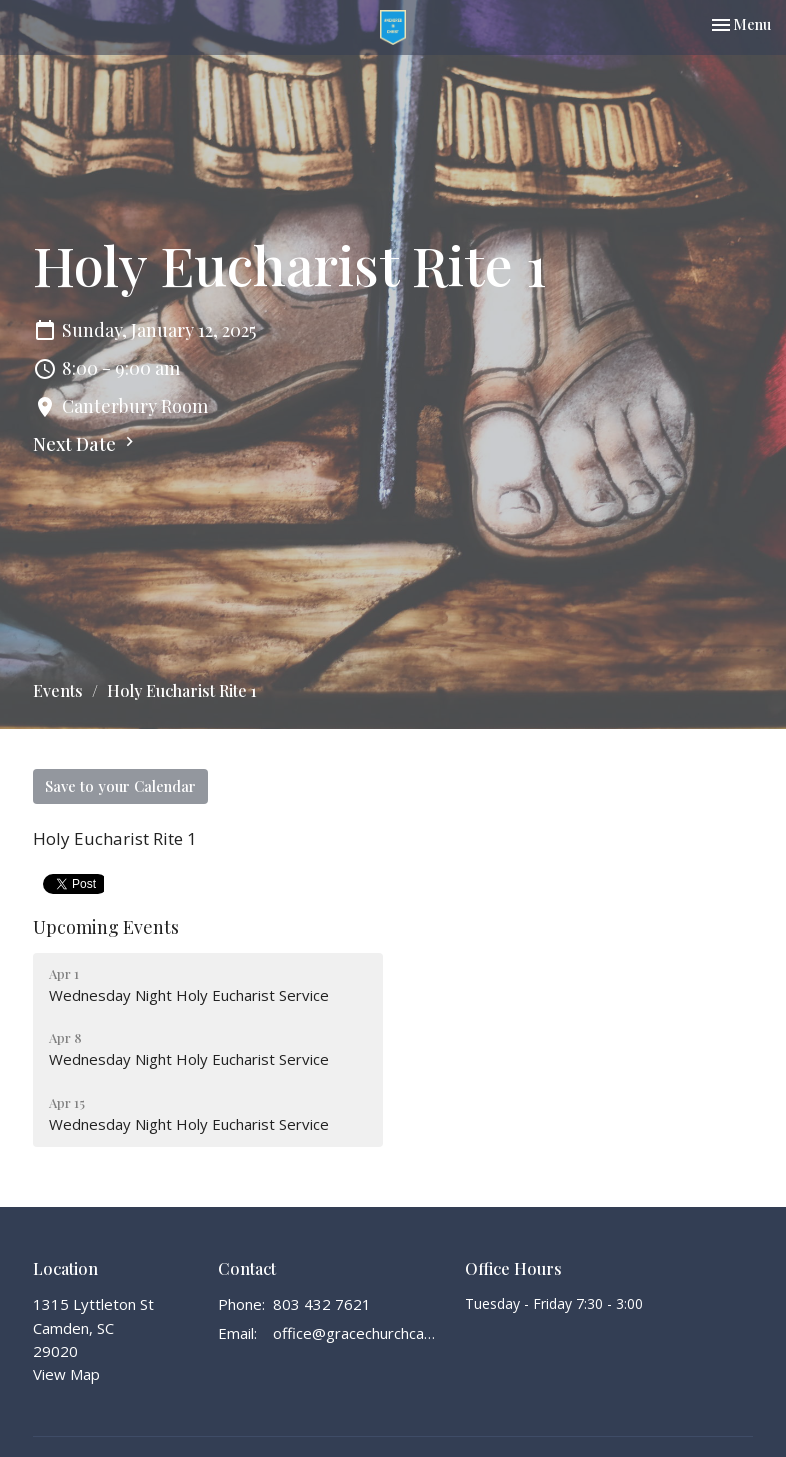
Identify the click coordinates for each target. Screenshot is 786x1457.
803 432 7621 (322, 1304)
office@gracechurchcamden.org (359, 1333)
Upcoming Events (106, 927)
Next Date (86, 444)
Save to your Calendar (120, 786)
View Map (66, 1374)
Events (58, 690)
